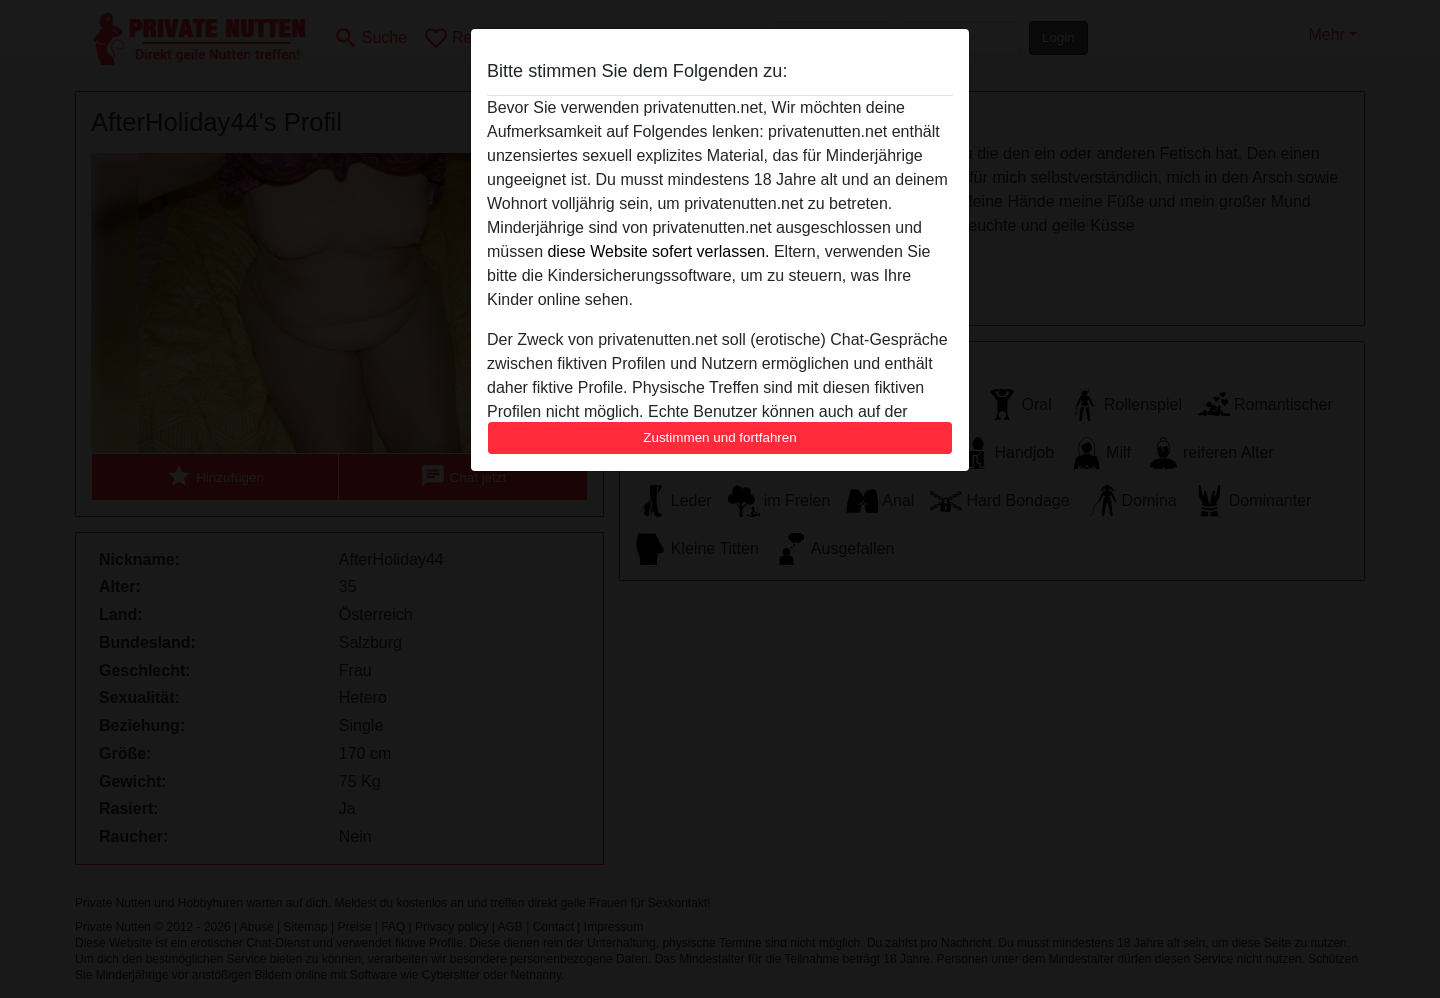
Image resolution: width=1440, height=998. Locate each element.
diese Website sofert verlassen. (658, 251)
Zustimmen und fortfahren (720, 437)
